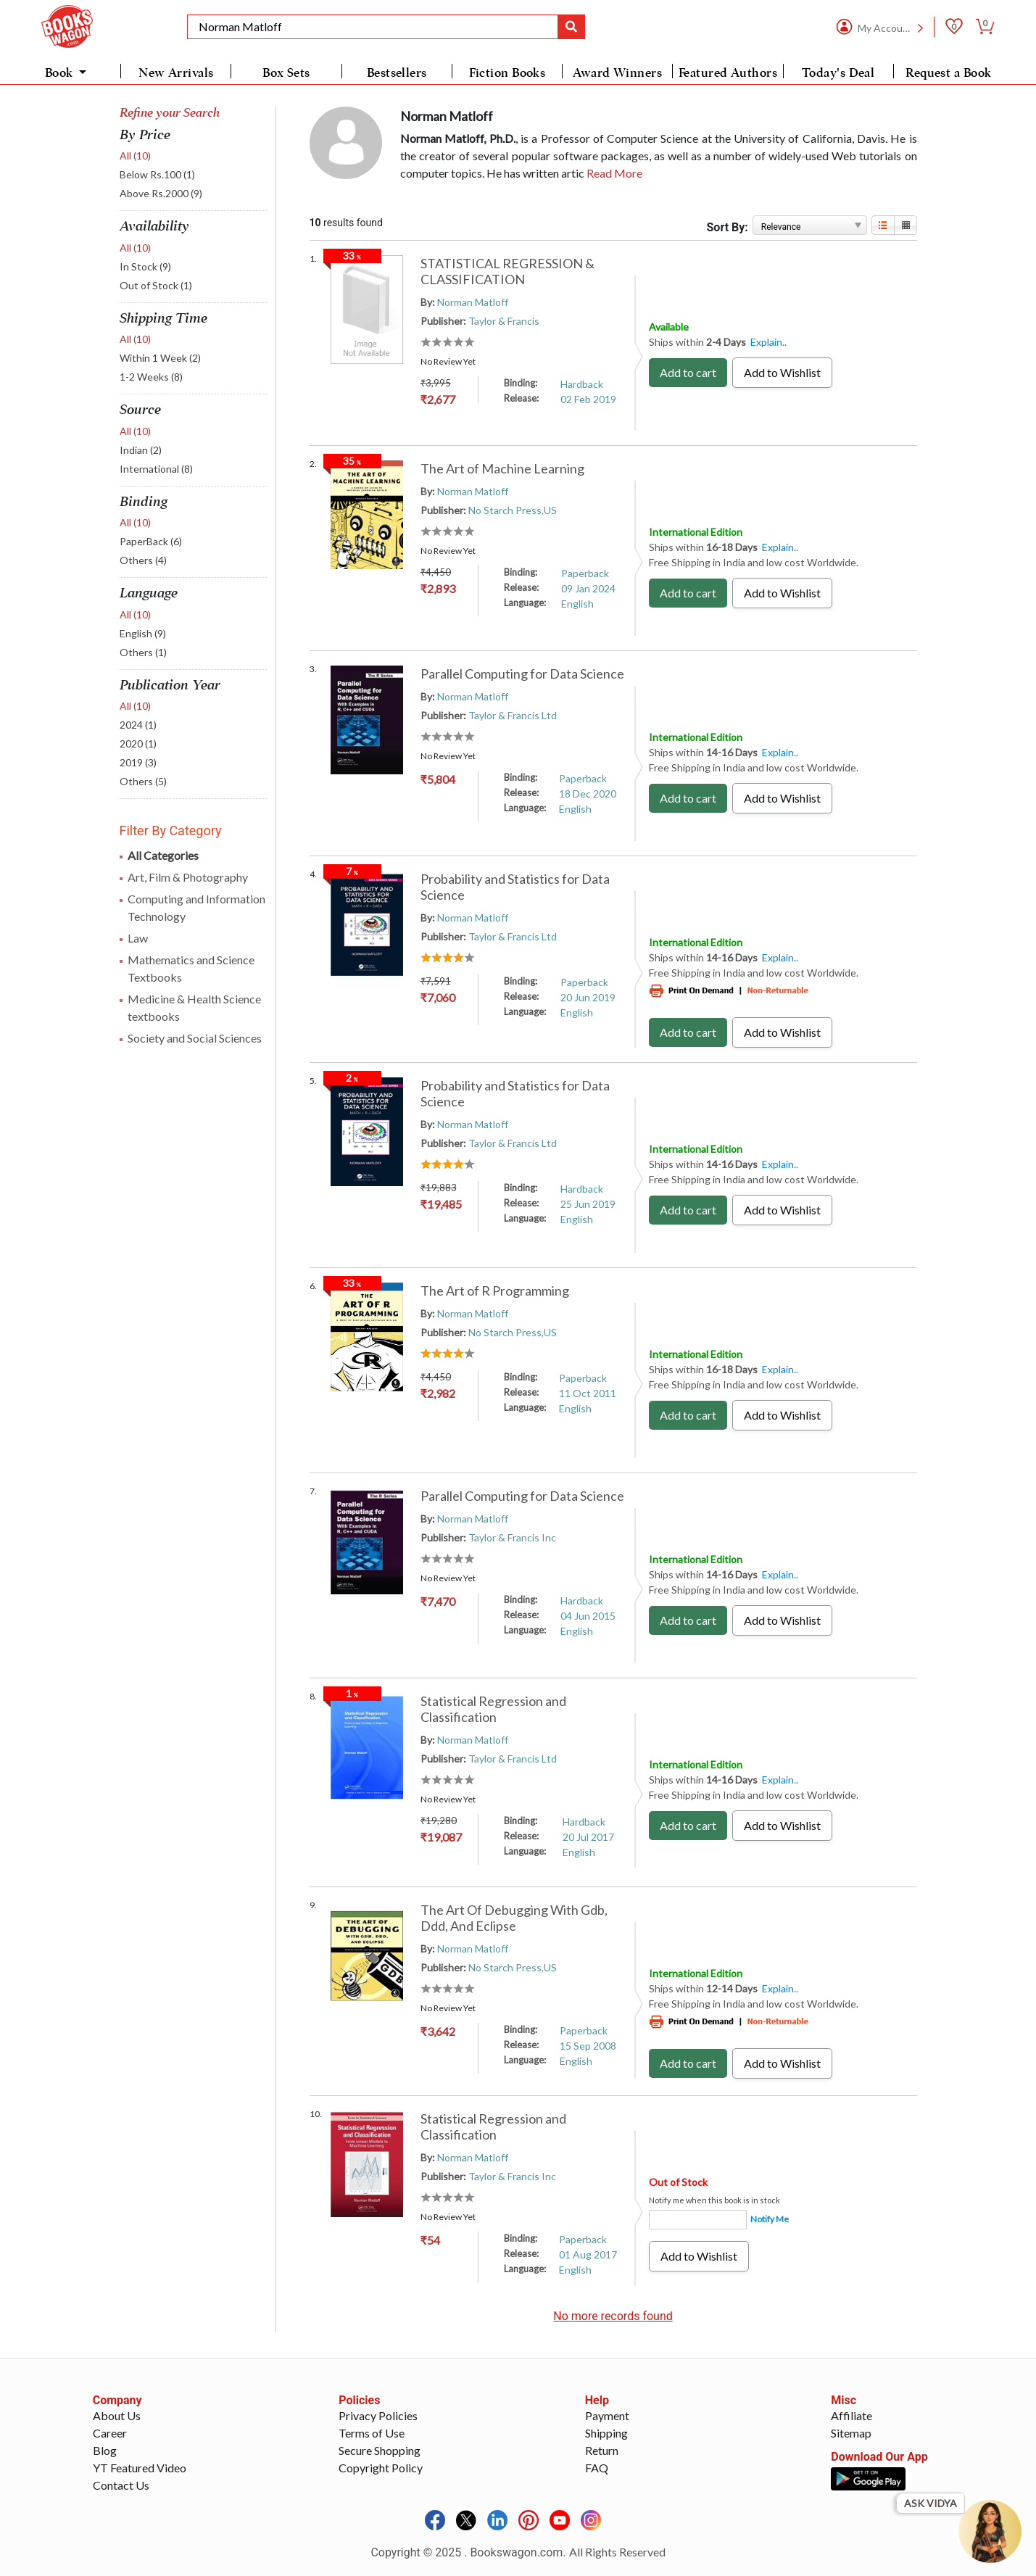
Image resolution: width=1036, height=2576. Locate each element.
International (156, 469)
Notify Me (769, 2218)
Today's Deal (838, 72)
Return (601, 2450)
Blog (105, 2450)
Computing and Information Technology (196, 907)
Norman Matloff (472, 302)
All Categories (163, 855)
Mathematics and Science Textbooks (191, 968)
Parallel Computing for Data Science (522, 674)
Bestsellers (397, 72)
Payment (607, 2415)
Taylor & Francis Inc (512, 1537)
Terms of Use (372, 2433)
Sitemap (851, 2433)
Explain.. (768, 342)
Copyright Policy (381, 2467)
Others (143, 560)
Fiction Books (507, 72)
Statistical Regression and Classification (493, 1709)
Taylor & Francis (503, 321)
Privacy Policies (378, 2415)
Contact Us (121, 2485)
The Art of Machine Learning (502, 468)
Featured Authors (728, 72)
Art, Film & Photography (188, 877)
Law (138, 938)
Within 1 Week (160, 358)
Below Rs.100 (157, 174)
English (143, 633)
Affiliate (851, 2415)
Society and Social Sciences (195, 1038)
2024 (138, 724)
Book (60, 72)
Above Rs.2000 (161, 193)
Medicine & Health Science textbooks (194, 1007)
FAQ (596, 2467)
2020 (138, 743)
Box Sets (286, 72)
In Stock (145, 266)
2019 (138, 762)
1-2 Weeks (151, 376)
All (135, 155)
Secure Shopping (379, 2450)
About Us (117, 2415)
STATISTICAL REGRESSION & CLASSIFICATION (507, 271)
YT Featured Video (139, 2467)
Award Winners (617, 72)
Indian (141, 450)
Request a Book (948, 72)
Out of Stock (156, 285)
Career (110, 2433)
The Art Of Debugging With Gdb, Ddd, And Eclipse (514, 1918)
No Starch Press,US (512, 510)
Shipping (606, 2433)
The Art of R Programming (494, 1291)
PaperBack (151, 541)
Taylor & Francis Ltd (512, 715)
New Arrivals (175, 72)
